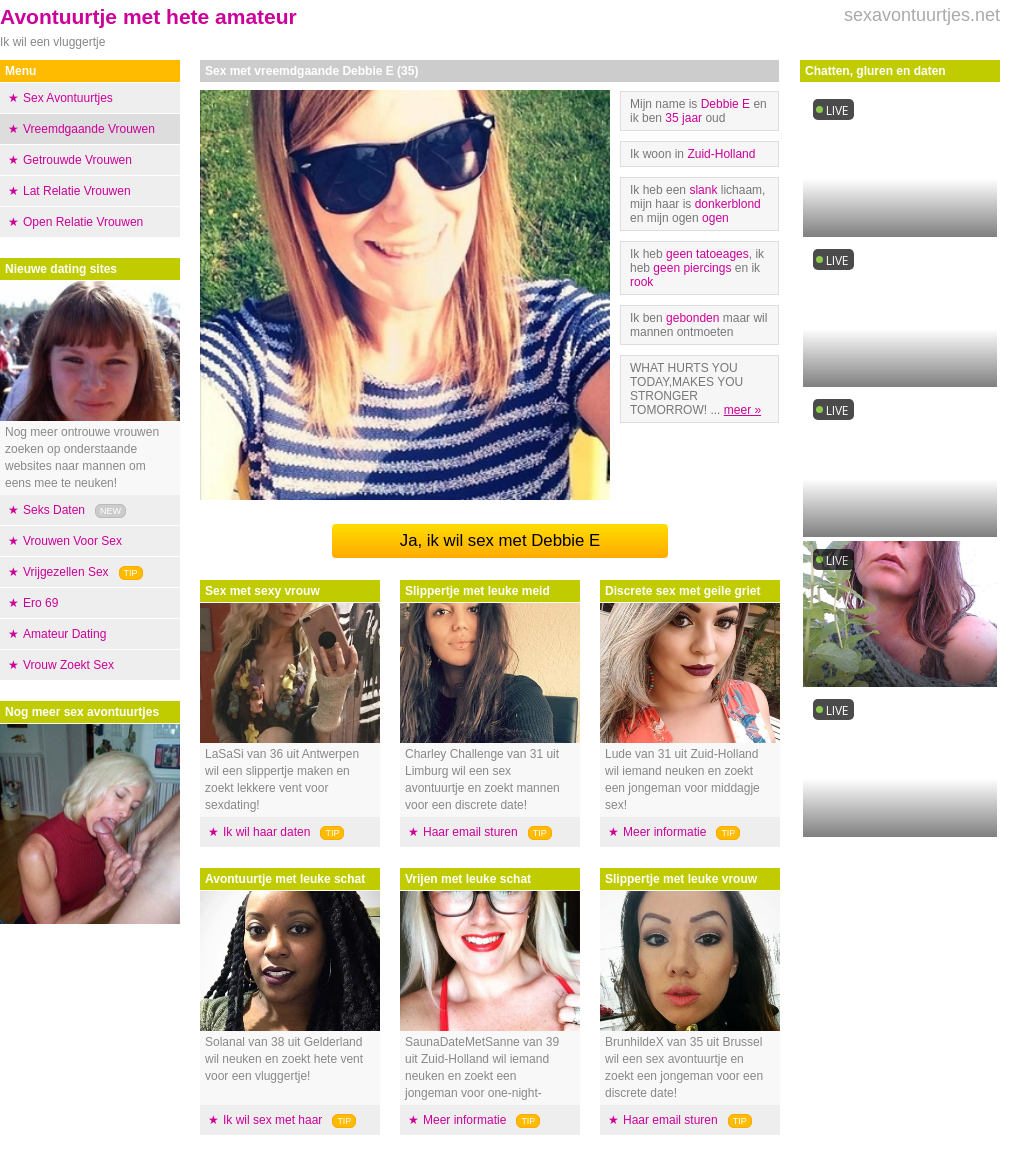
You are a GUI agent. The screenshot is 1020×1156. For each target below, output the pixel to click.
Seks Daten (54, 510)
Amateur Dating (64, 634)
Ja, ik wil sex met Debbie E (500, 540)
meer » (742, 410)
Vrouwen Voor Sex (72, 541)
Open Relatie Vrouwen (83, 222)
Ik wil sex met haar (272, 1120)
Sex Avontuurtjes (68, 98)
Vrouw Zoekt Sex (68, 665)
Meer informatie (464, 1120)
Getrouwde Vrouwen (77, 160)
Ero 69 (40, 603)
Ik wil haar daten (266, 832)
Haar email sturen (470, 832)
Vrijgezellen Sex (66, 572)
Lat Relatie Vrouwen (77, 191)
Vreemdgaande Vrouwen (89, 129)
